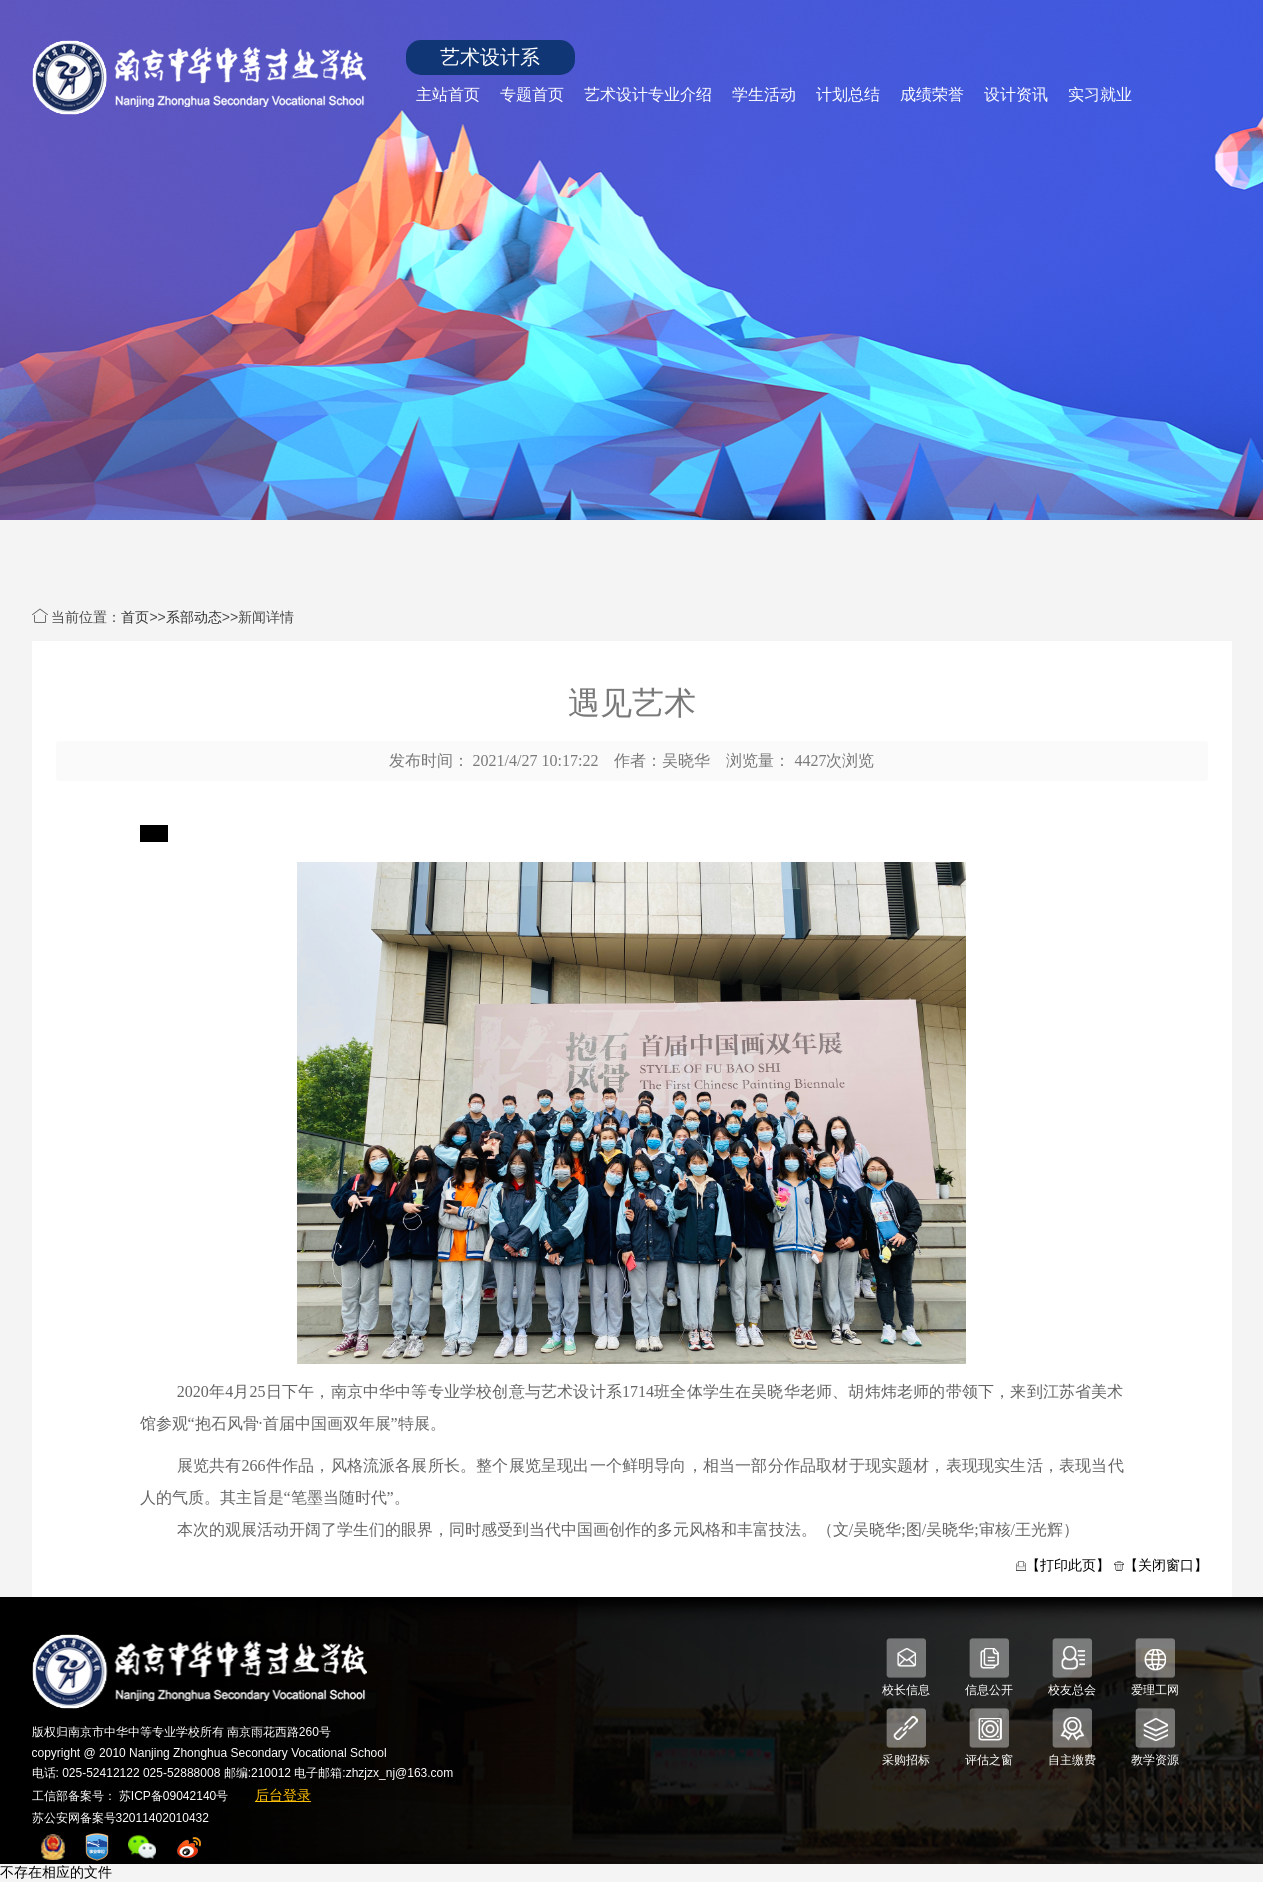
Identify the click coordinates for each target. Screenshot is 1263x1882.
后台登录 (283, 1795)
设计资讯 (1016, 94)
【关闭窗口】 (1166, 1565)
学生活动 (764, 94)
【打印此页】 (1068, 1565)
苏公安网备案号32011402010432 (120, 1818)
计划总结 (848, 94)
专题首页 (532, 94)
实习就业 (1100, 94)
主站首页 (448, 94)
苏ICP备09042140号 (173, 1796)
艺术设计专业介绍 (648, 94)
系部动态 (194, 617)
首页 (135, 617)
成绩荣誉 (932, 94)
